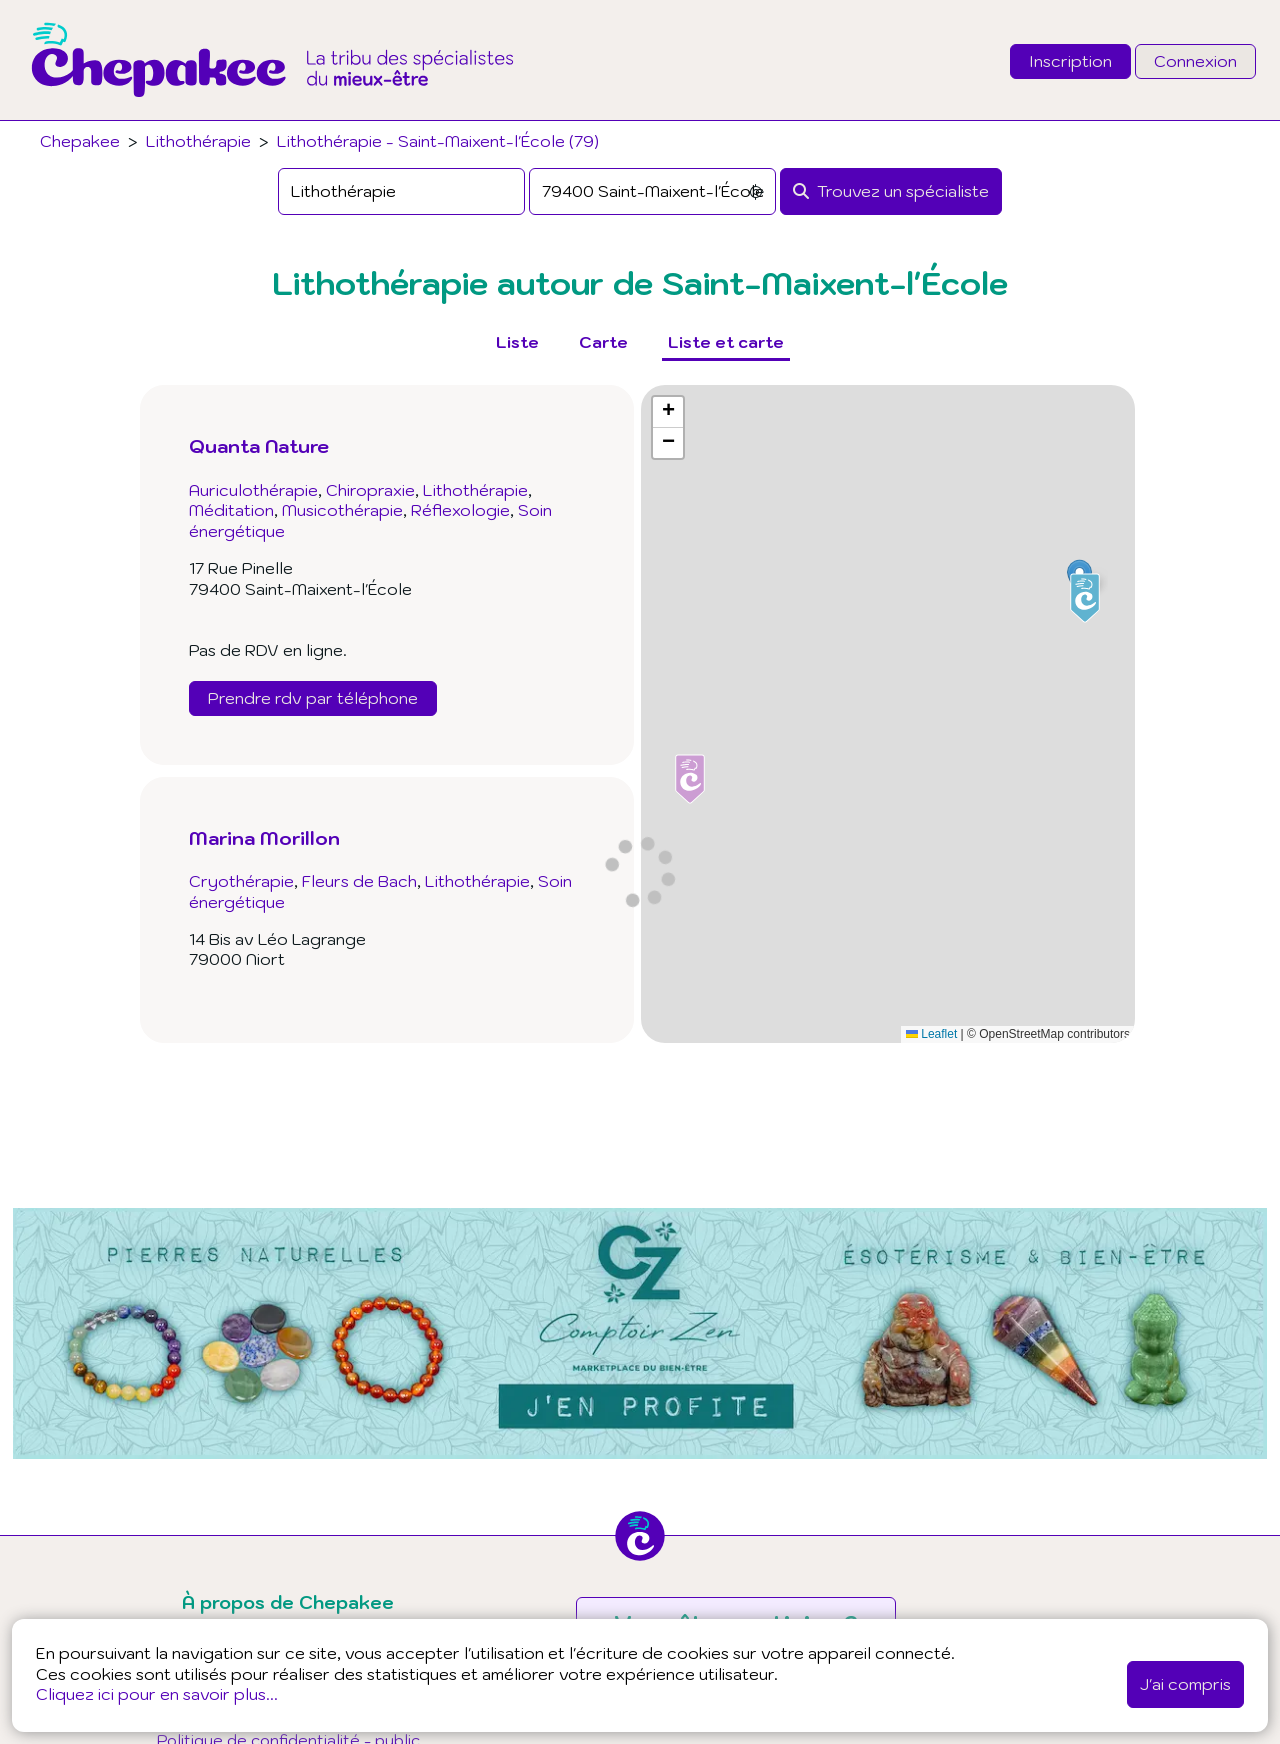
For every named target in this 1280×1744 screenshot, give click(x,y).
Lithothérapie (198, 141)
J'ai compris (1185, 1684)
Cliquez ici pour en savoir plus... (157, 1694)
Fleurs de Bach (359, 881)
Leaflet (931, 1034)
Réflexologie (460, 510)
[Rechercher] (891, 191)
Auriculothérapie (253, 490)
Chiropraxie (370, 490)
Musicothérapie (342, 510)
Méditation (231, 510)
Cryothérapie (241, 881)
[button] (1085, 598)
